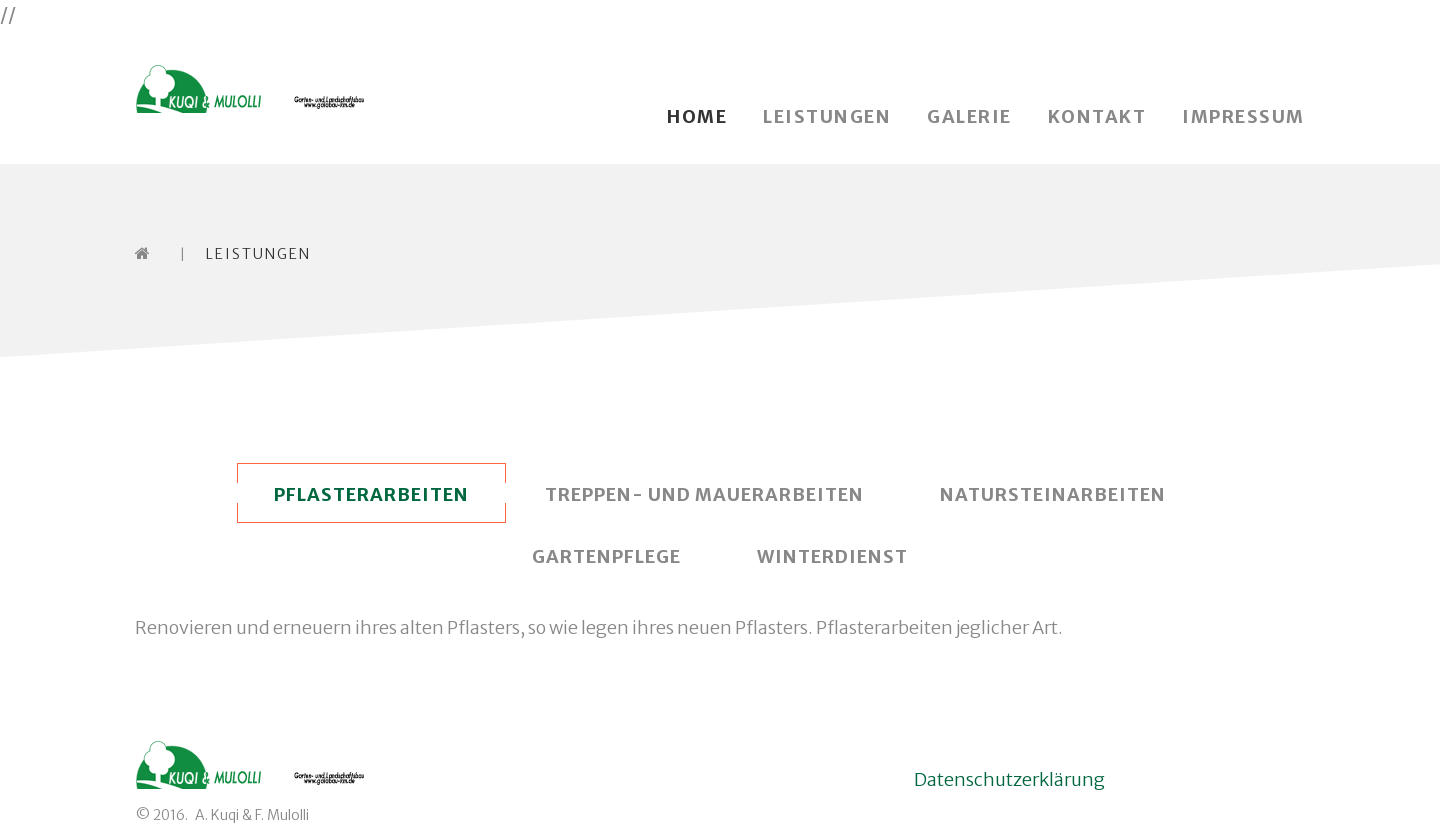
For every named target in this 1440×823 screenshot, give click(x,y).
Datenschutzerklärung (1009, 779)
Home (147, 253)
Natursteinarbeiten (1053, 494)
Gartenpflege (606, 556)
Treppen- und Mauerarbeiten (704, 494)
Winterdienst (832, 556)
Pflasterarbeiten (371, 494)
